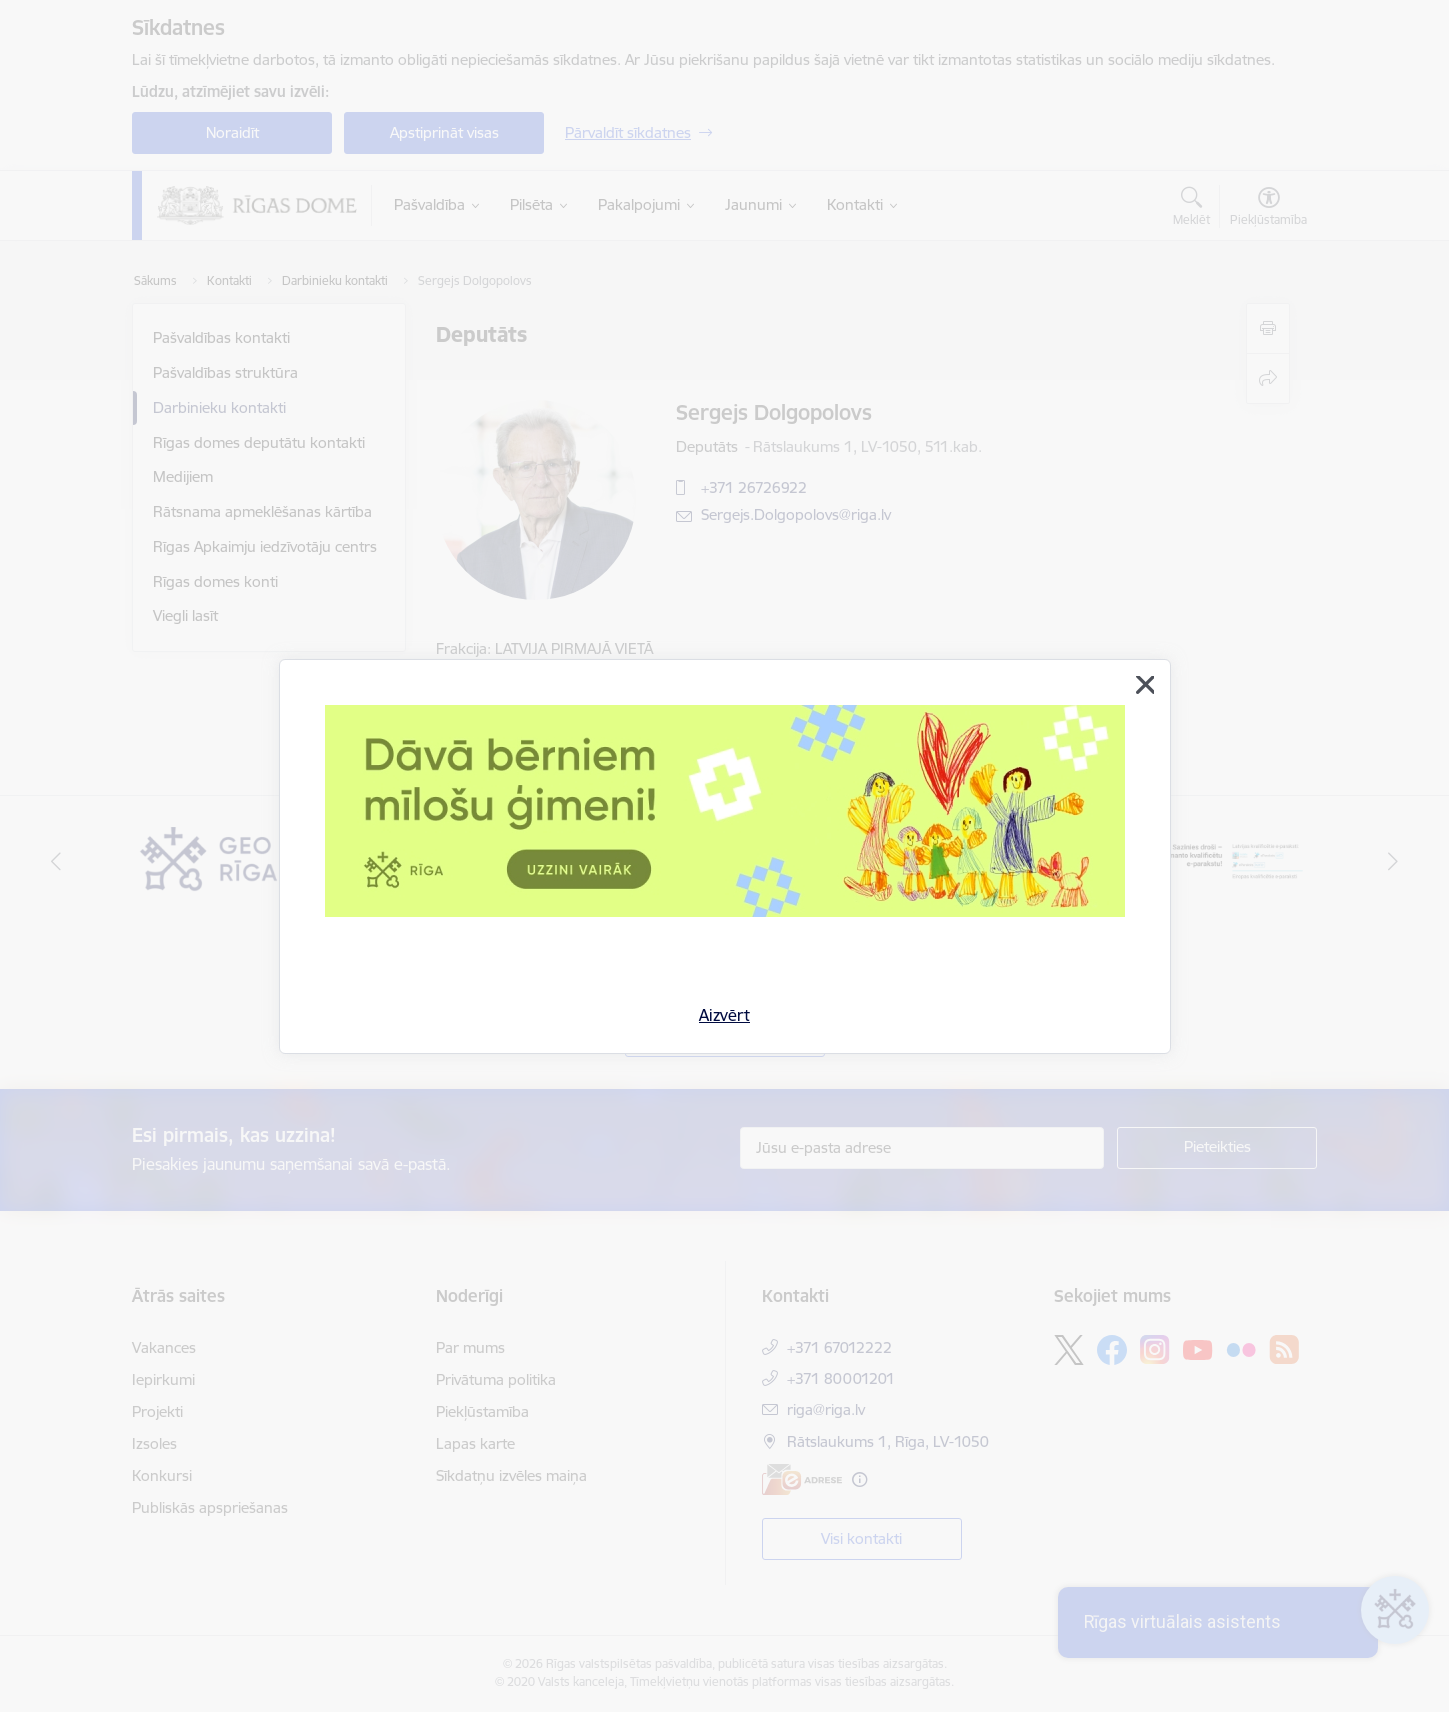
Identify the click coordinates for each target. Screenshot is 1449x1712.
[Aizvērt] (1145, 685)
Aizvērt (724, 1015)
